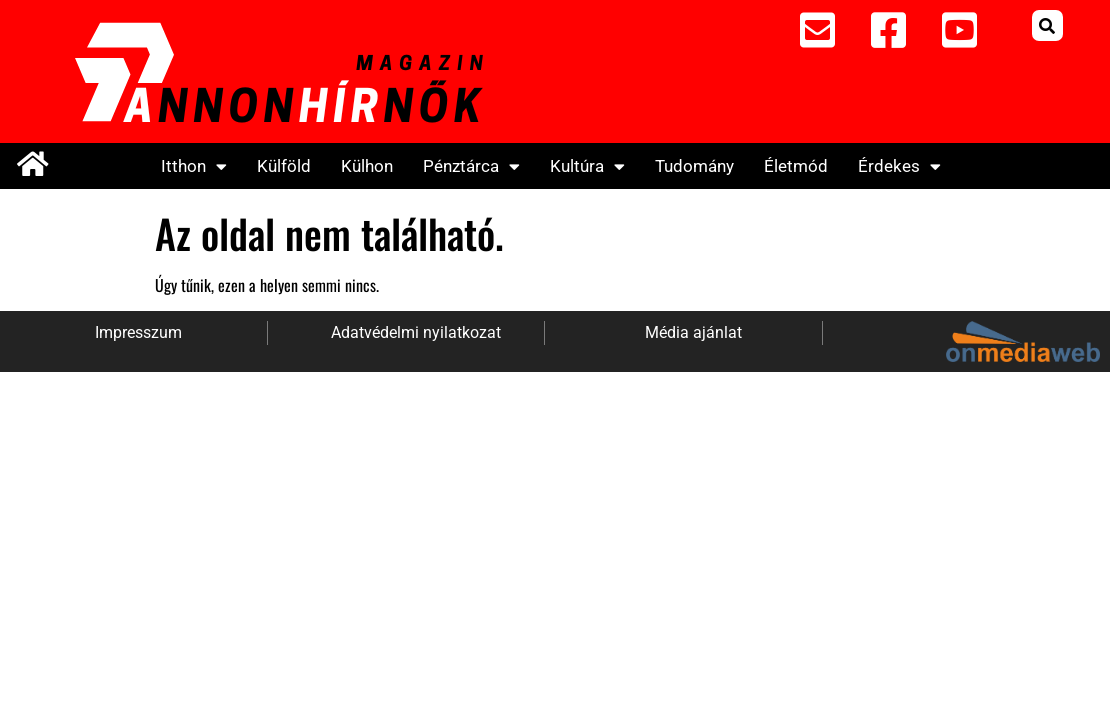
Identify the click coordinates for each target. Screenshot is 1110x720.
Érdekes (899, 166)
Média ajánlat (693, 332)
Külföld (284, 166)
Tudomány (694, 166)
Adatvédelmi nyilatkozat (416, 332)
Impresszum (138, 332)
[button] (1047, 25)
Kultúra (587, 166)
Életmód (796, 166)
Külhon (367, 166)
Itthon (194, 166)
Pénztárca (471, 166)
